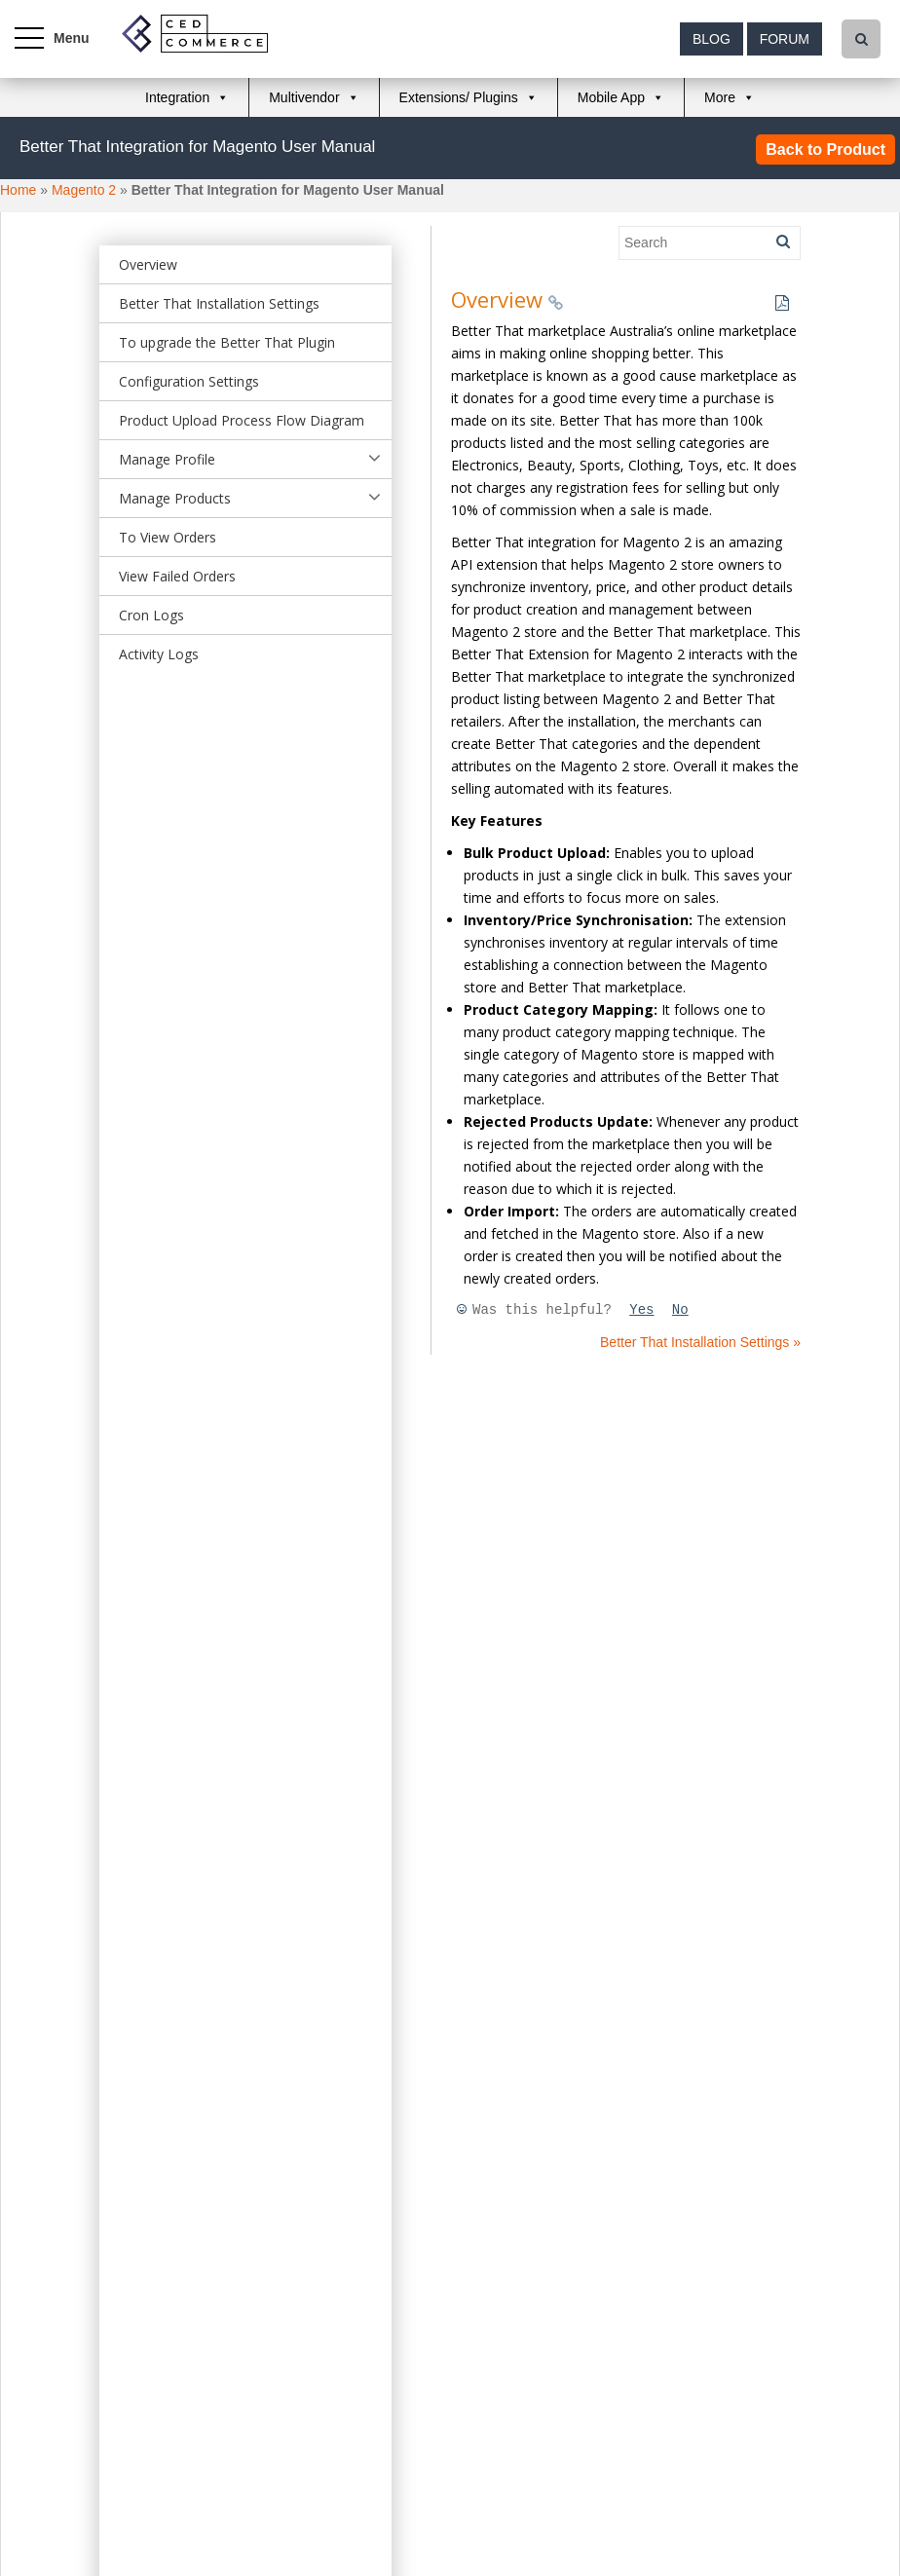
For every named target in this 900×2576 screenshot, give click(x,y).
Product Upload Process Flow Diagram (241, 420)
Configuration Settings (189, 381)
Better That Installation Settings (219, 303)
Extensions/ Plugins (458, 97)
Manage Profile (167, 459)
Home (18, 190)
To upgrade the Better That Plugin (227, 342)
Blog (712, 39)
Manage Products (175, 498)
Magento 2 (84, 190)
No (680, 1310)
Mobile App (611, 97)
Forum (784, 39)
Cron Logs (151, 615)
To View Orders (167, 537)
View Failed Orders (177, 576)
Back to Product (825, 149)
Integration (177, 97)
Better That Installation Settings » (700, 1342)
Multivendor (304, 97)
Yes (641, 1310)
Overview (148, 264)
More (719, 97)
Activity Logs (159, 654)
